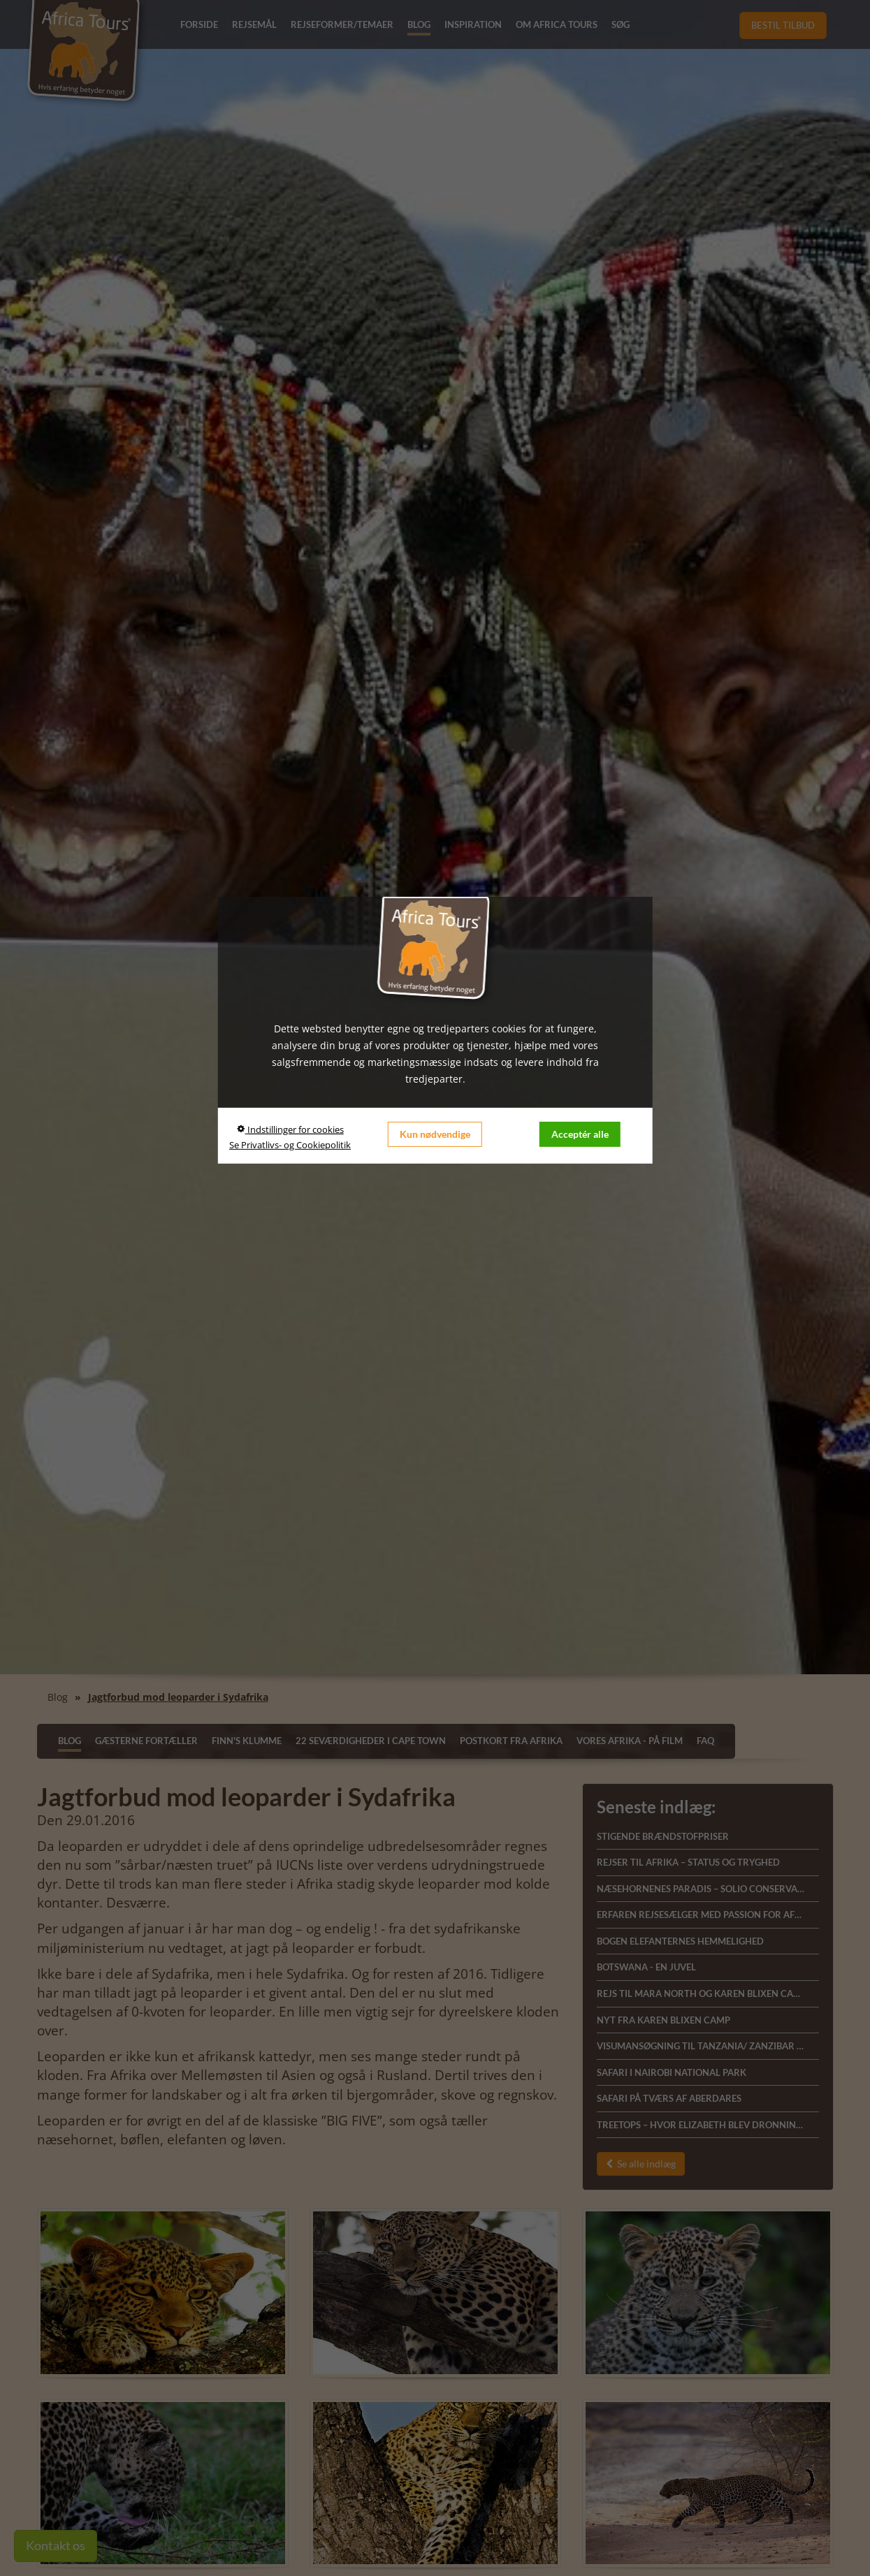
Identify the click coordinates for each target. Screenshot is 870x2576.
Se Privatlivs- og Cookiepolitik (290, 1145)
